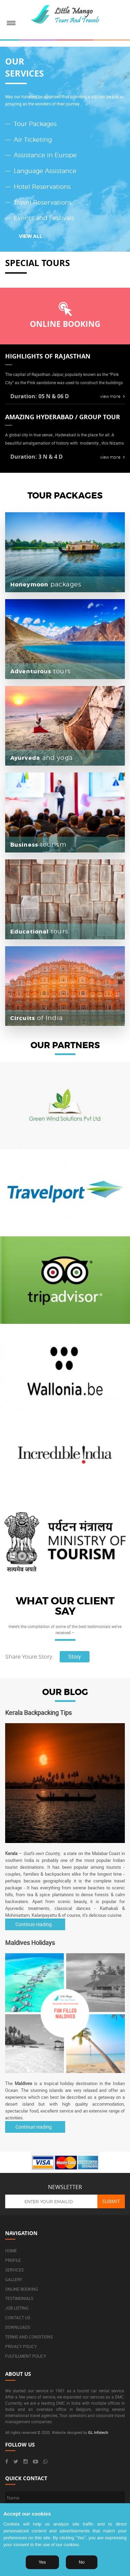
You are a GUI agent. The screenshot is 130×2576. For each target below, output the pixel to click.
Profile (13, 2260)
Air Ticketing (33, 139)
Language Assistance (45, 170)
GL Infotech (98, 2432)
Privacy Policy (21, 2346)
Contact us (17, 2317)
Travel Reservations (43, 202)
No (82, 2562)
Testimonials (19, 2298)
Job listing (16, 2308)
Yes (42, 2562)
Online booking (21, 2289)
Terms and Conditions (29, 2336)
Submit (111, 2201)
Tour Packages (35, 123)
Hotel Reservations (42, 186)
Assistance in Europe (45, 155)
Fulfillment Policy (25, 2356)
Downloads (17, 2327)
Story (74, 1656)
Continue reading (33, 1924)
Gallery (13, 2279)
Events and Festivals (44, 217)
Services (14, 2269)
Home (11, 2250)
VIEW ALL (30, 236)
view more (112, 396)
